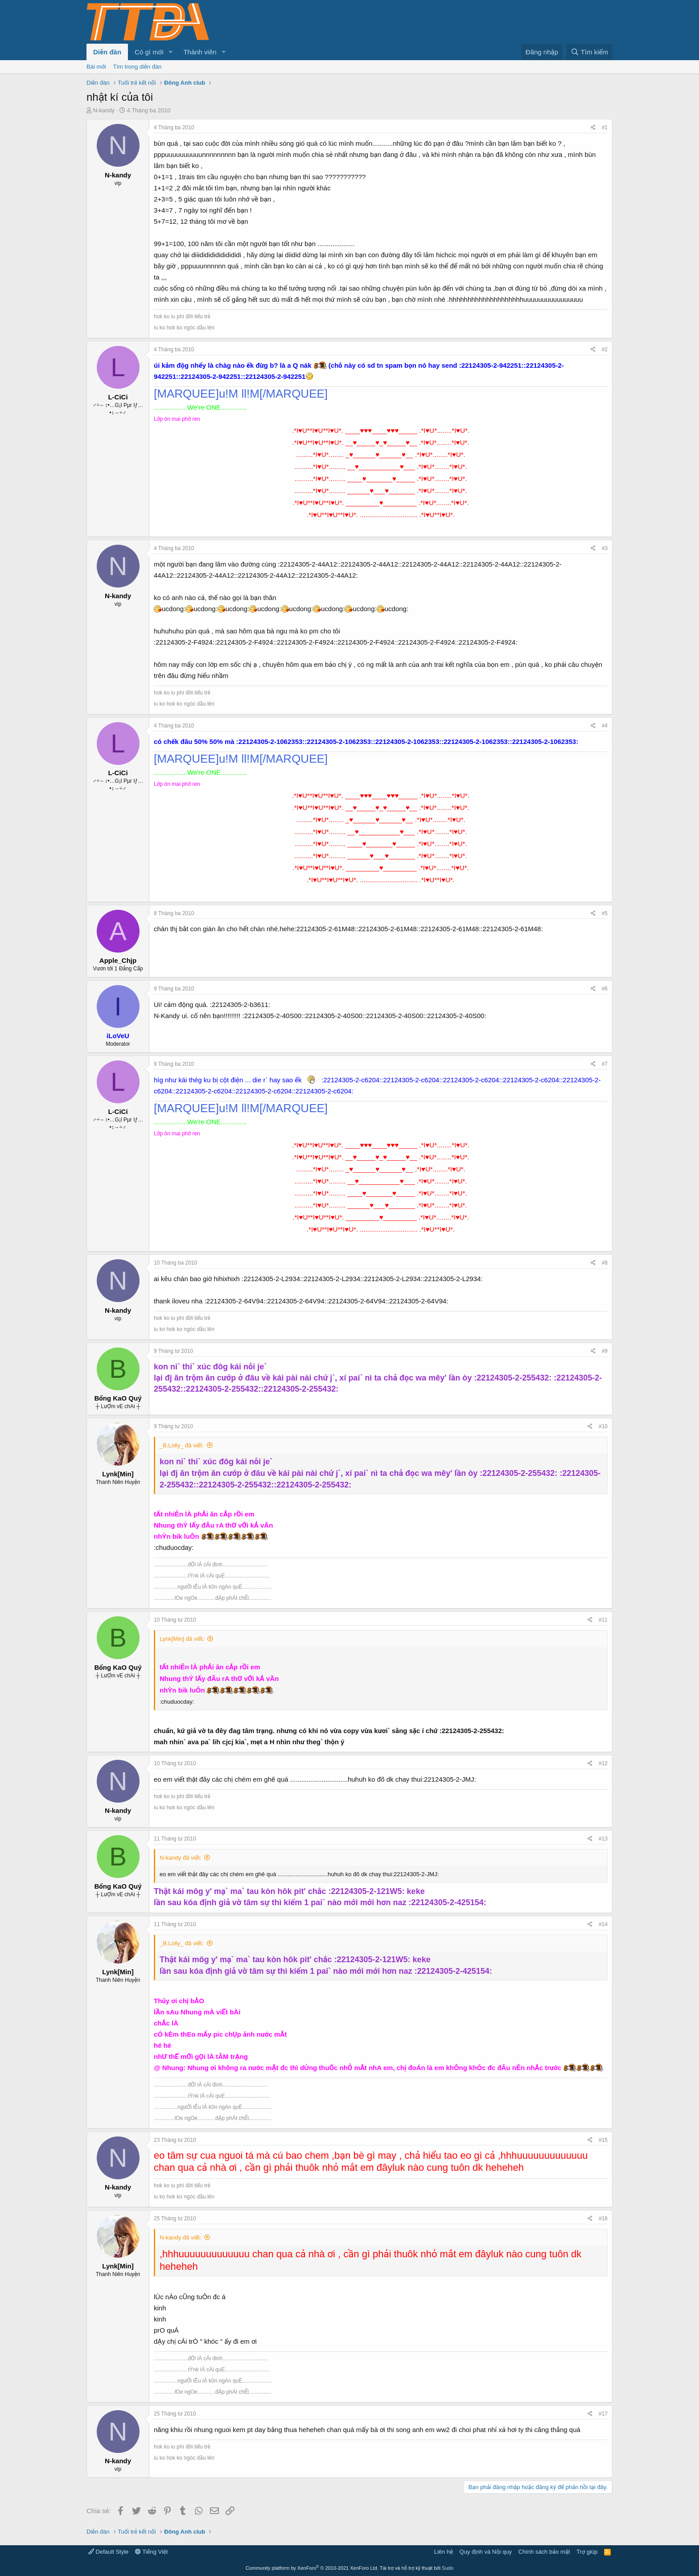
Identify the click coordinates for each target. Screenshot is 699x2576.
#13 (603, 1839)
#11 (603, 1620)
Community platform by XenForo (312, 2568)
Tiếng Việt (151, 2551)
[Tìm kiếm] (589, 52)
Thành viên (199, 52)
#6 (605, 989)
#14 (603, 1924)
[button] (170, 52)
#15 (603, 2140)
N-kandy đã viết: (180, 1857)
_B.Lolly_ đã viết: (182, 1445)
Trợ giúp (586, 2551)
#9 (605, 1351)
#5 (605, 913)
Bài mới (96, 66)
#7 (605, 1064)
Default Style (108, 2551)
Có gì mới (149, 52)
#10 (603, 1426)
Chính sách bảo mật (544, 2551)
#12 (603, 1763)
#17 (603, 2414)
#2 (605, 349)
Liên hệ (443, 2551)
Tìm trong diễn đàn (137, 66)
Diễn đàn (107, 52)
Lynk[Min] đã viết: (182, 1638)
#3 (605, 548)
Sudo (447, 2568)
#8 (605, 1263)
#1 (605, 127)
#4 (605, 726)
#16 (603, 2218)
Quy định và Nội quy (486, 2551)
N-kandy (104, 110)
